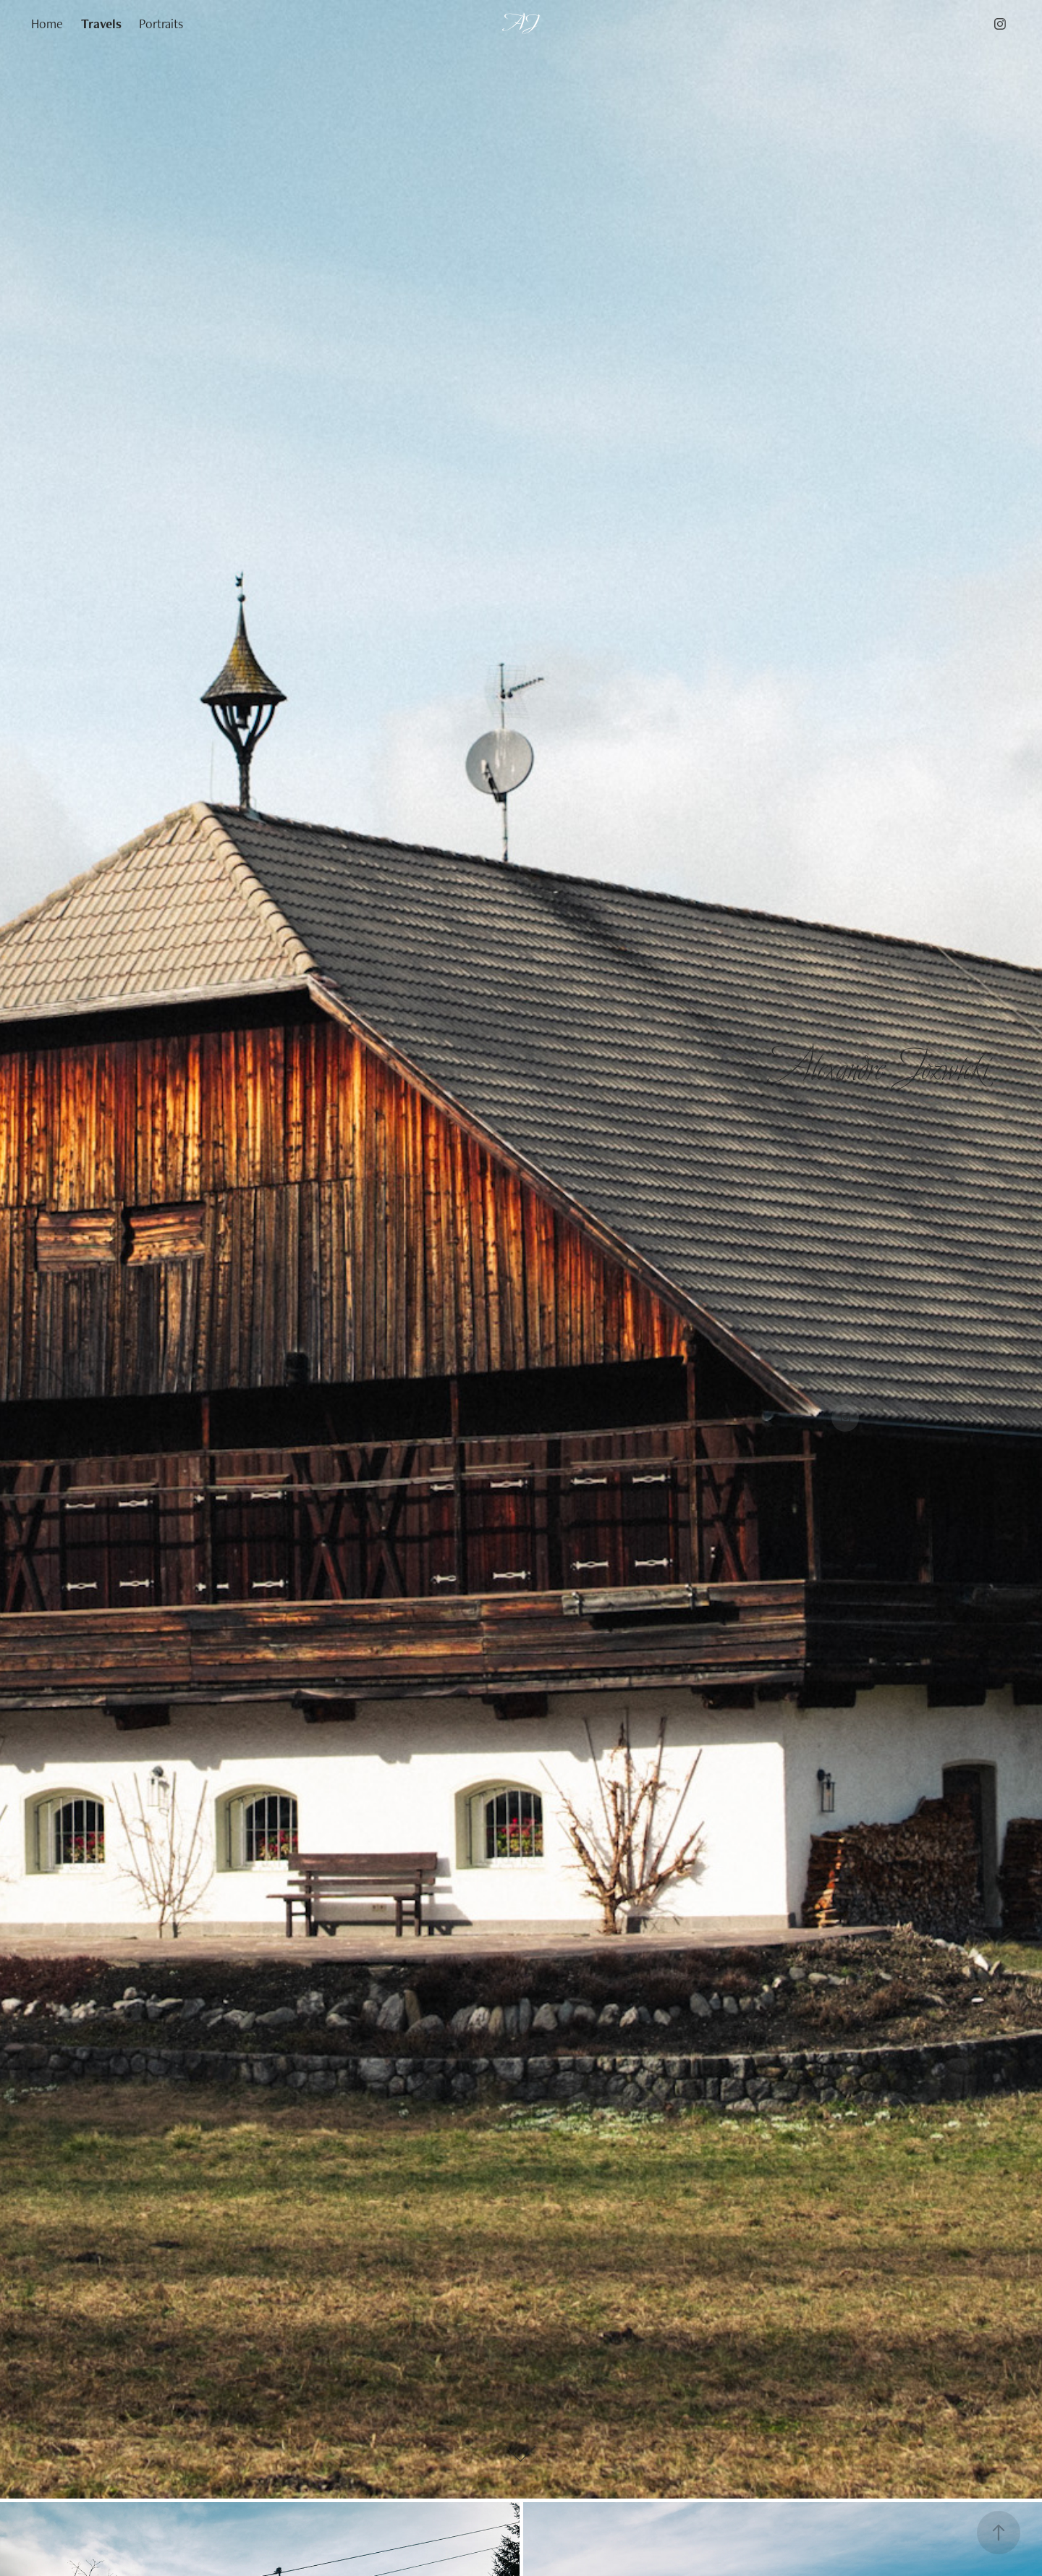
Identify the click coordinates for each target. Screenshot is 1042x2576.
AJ (521, 23)
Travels (101, 23)
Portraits (161, 23)
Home (47, 23)
